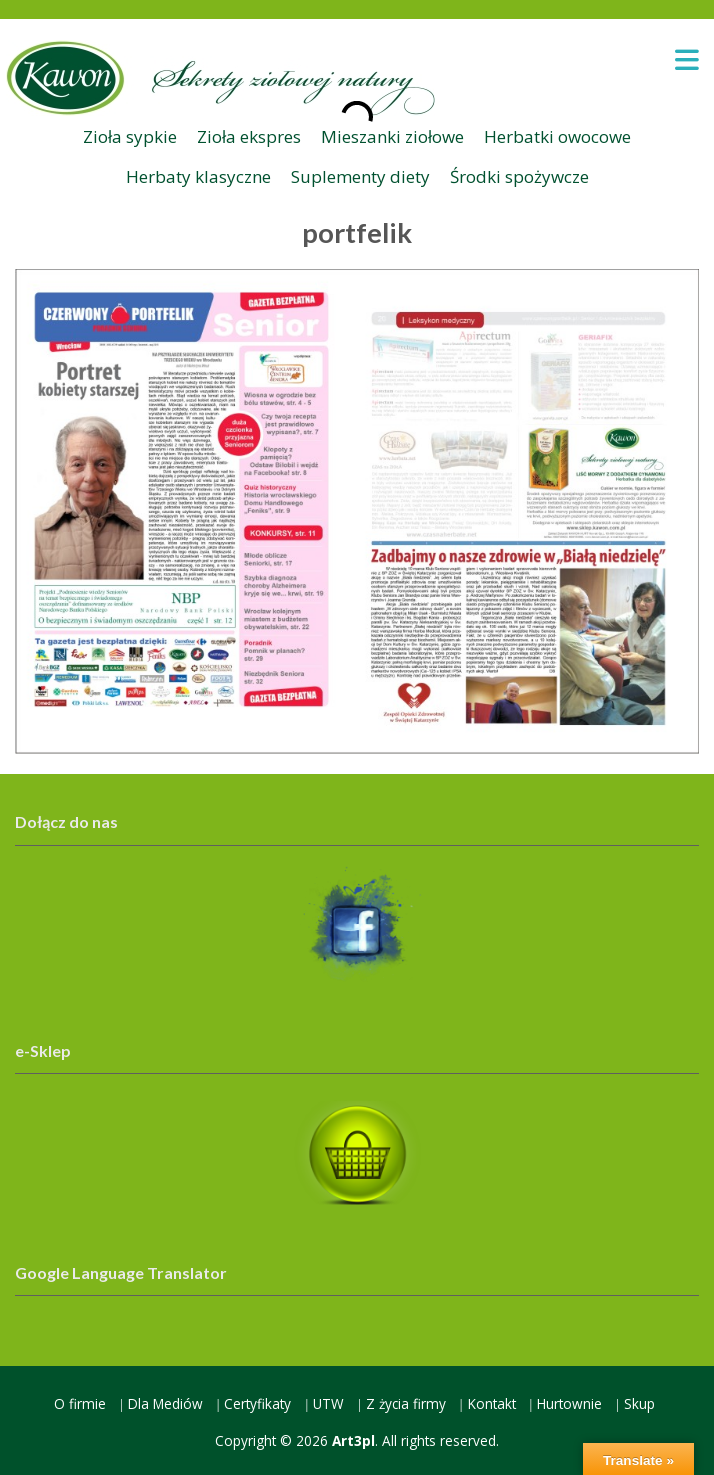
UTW (328, 1403)
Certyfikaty (257, 1403)
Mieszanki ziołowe (392, 136)
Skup (639, 1403)
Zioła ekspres (249, 136)
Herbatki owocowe (557, 136)
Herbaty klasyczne (198, 176)
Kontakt (492, 1403)
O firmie (80, 1403)
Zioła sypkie (130, 136)
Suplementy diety (360, 176)
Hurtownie (569, 1403)
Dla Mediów (165, 1403)
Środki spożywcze (519, 176)
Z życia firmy (406, 1403)
